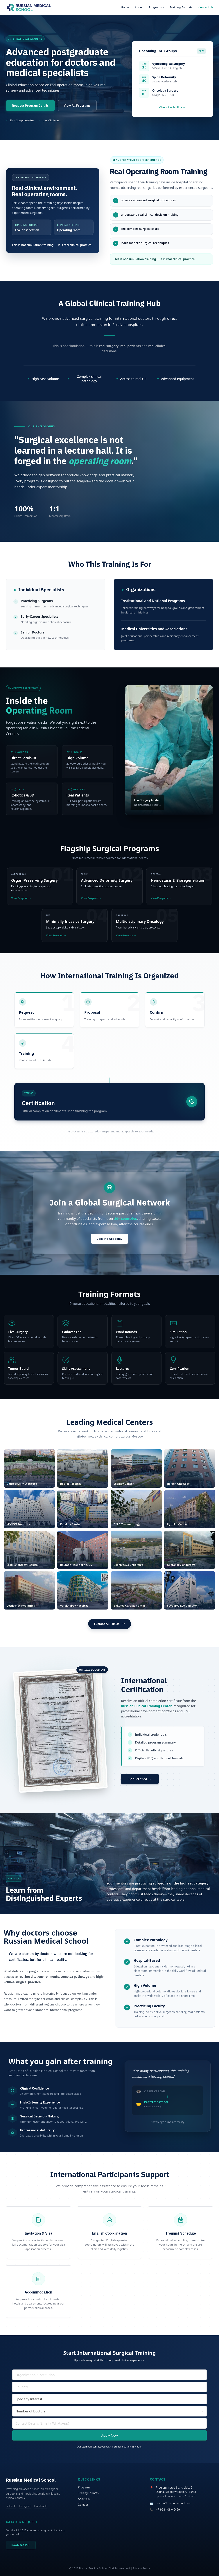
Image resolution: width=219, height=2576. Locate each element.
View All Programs (77, 106)
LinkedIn (11, 2506)
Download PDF (20, 2545)
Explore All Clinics (109, 1624)
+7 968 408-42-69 (168, 2509)
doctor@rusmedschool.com (173, 2503)
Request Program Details (30, 106)
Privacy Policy (141, 2568)
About (139, 7)
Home (125, 7)
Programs (84, 2487)
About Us (84, 2499)
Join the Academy (109, 1239)
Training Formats (181, 7)
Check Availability (172, 107)
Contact (83, 2504)
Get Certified (139, 1779)
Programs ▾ (156, 7)
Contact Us (205, 7)
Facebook (40, 2506)
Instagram (25, 2506)
